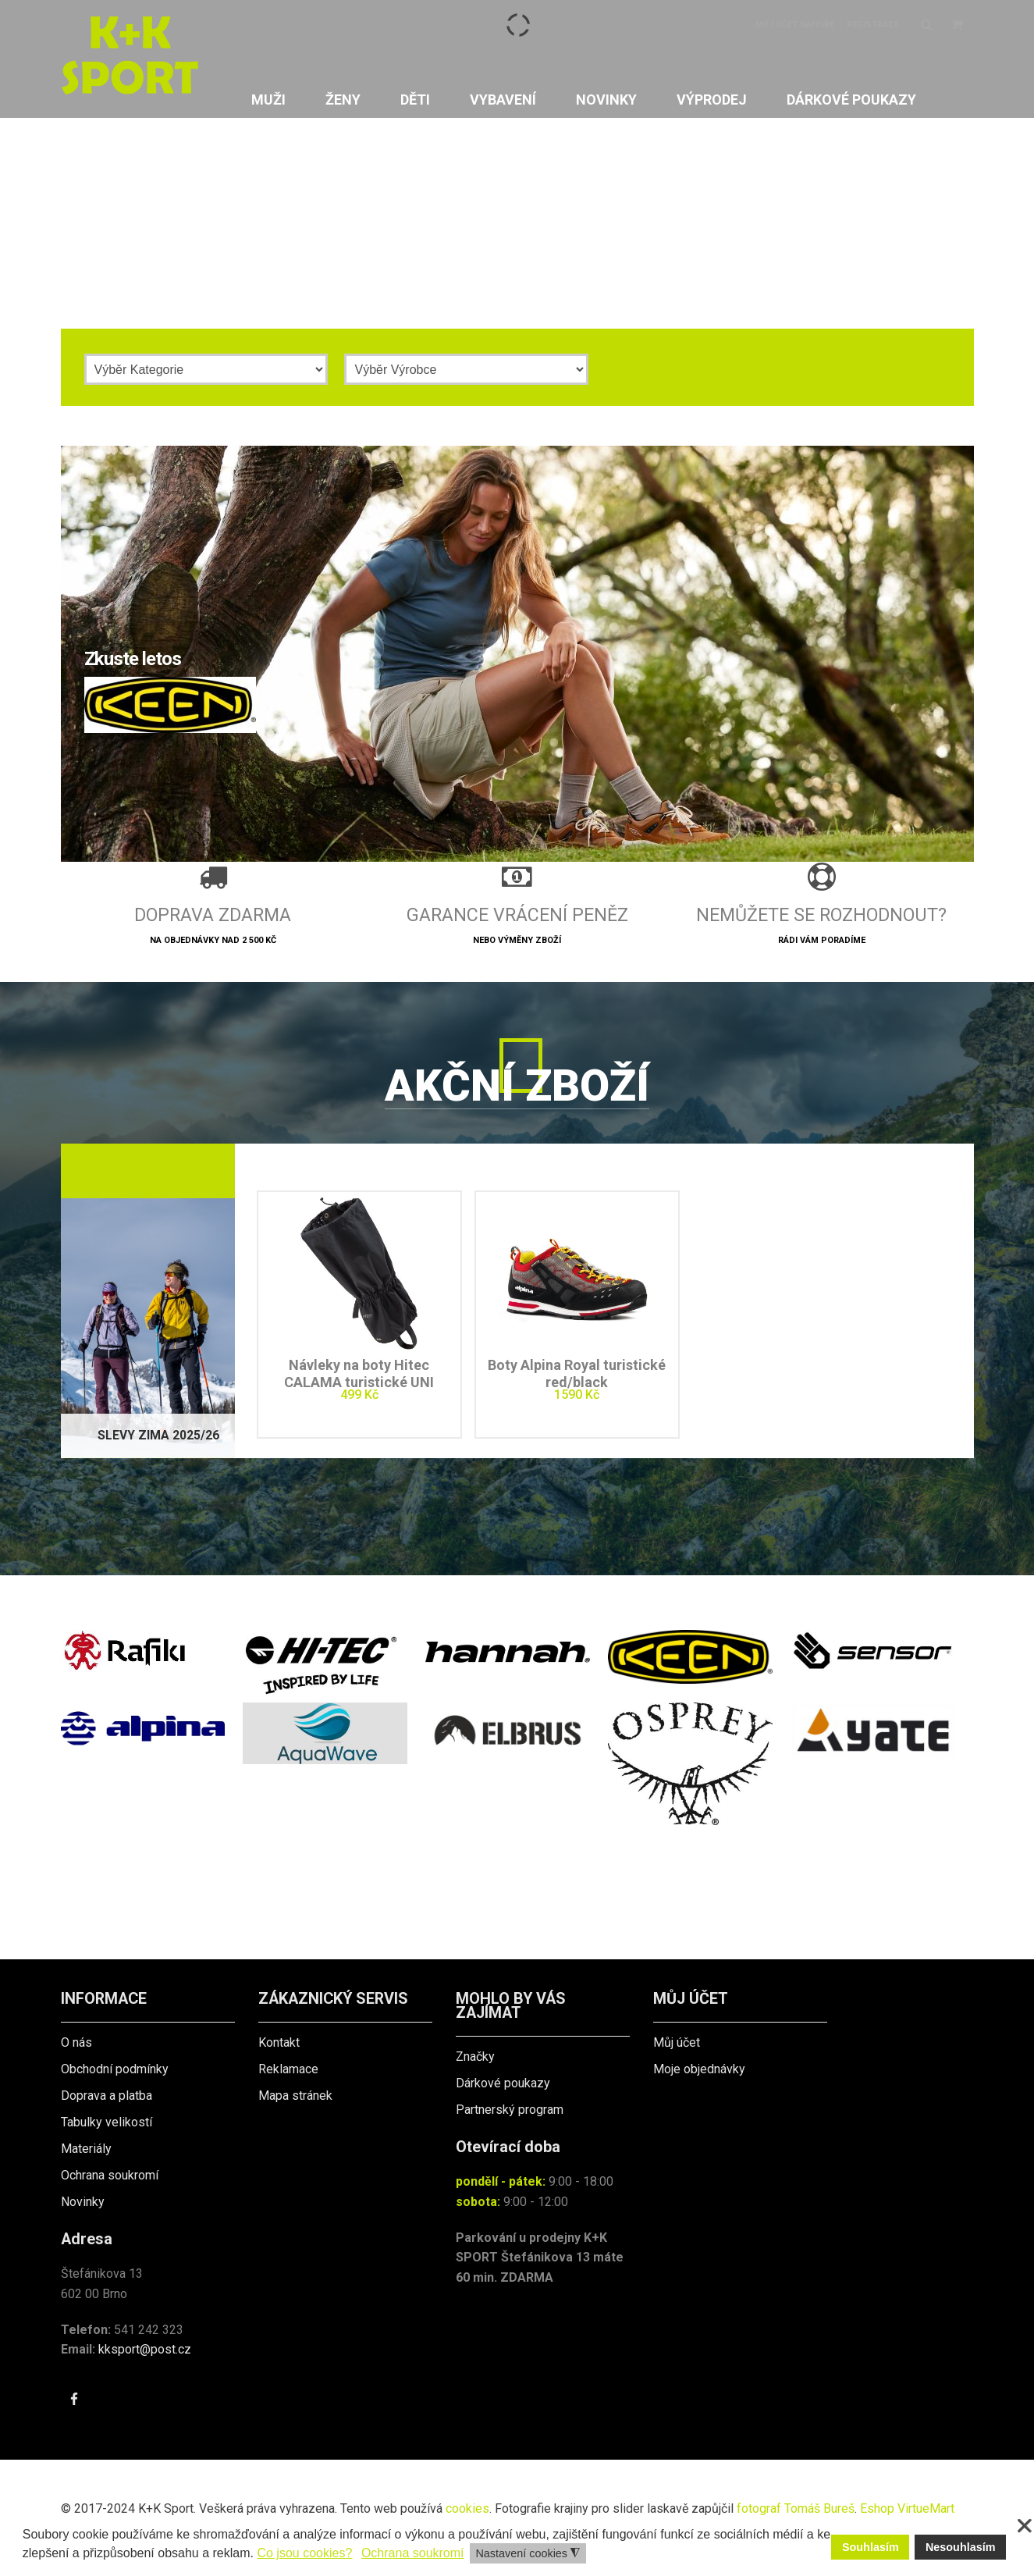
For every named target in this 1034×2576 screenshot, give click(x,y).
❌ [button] (1024, 2526)
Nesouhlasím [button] (961, 2547)
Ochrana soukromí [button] (412, 2553)
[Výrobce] (466, 369)
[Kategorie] (206, 369)
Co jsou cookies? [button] (304, 2553)
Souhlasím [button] (870, 2547)
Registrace (873, 25)
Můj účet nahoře (794, 25)
